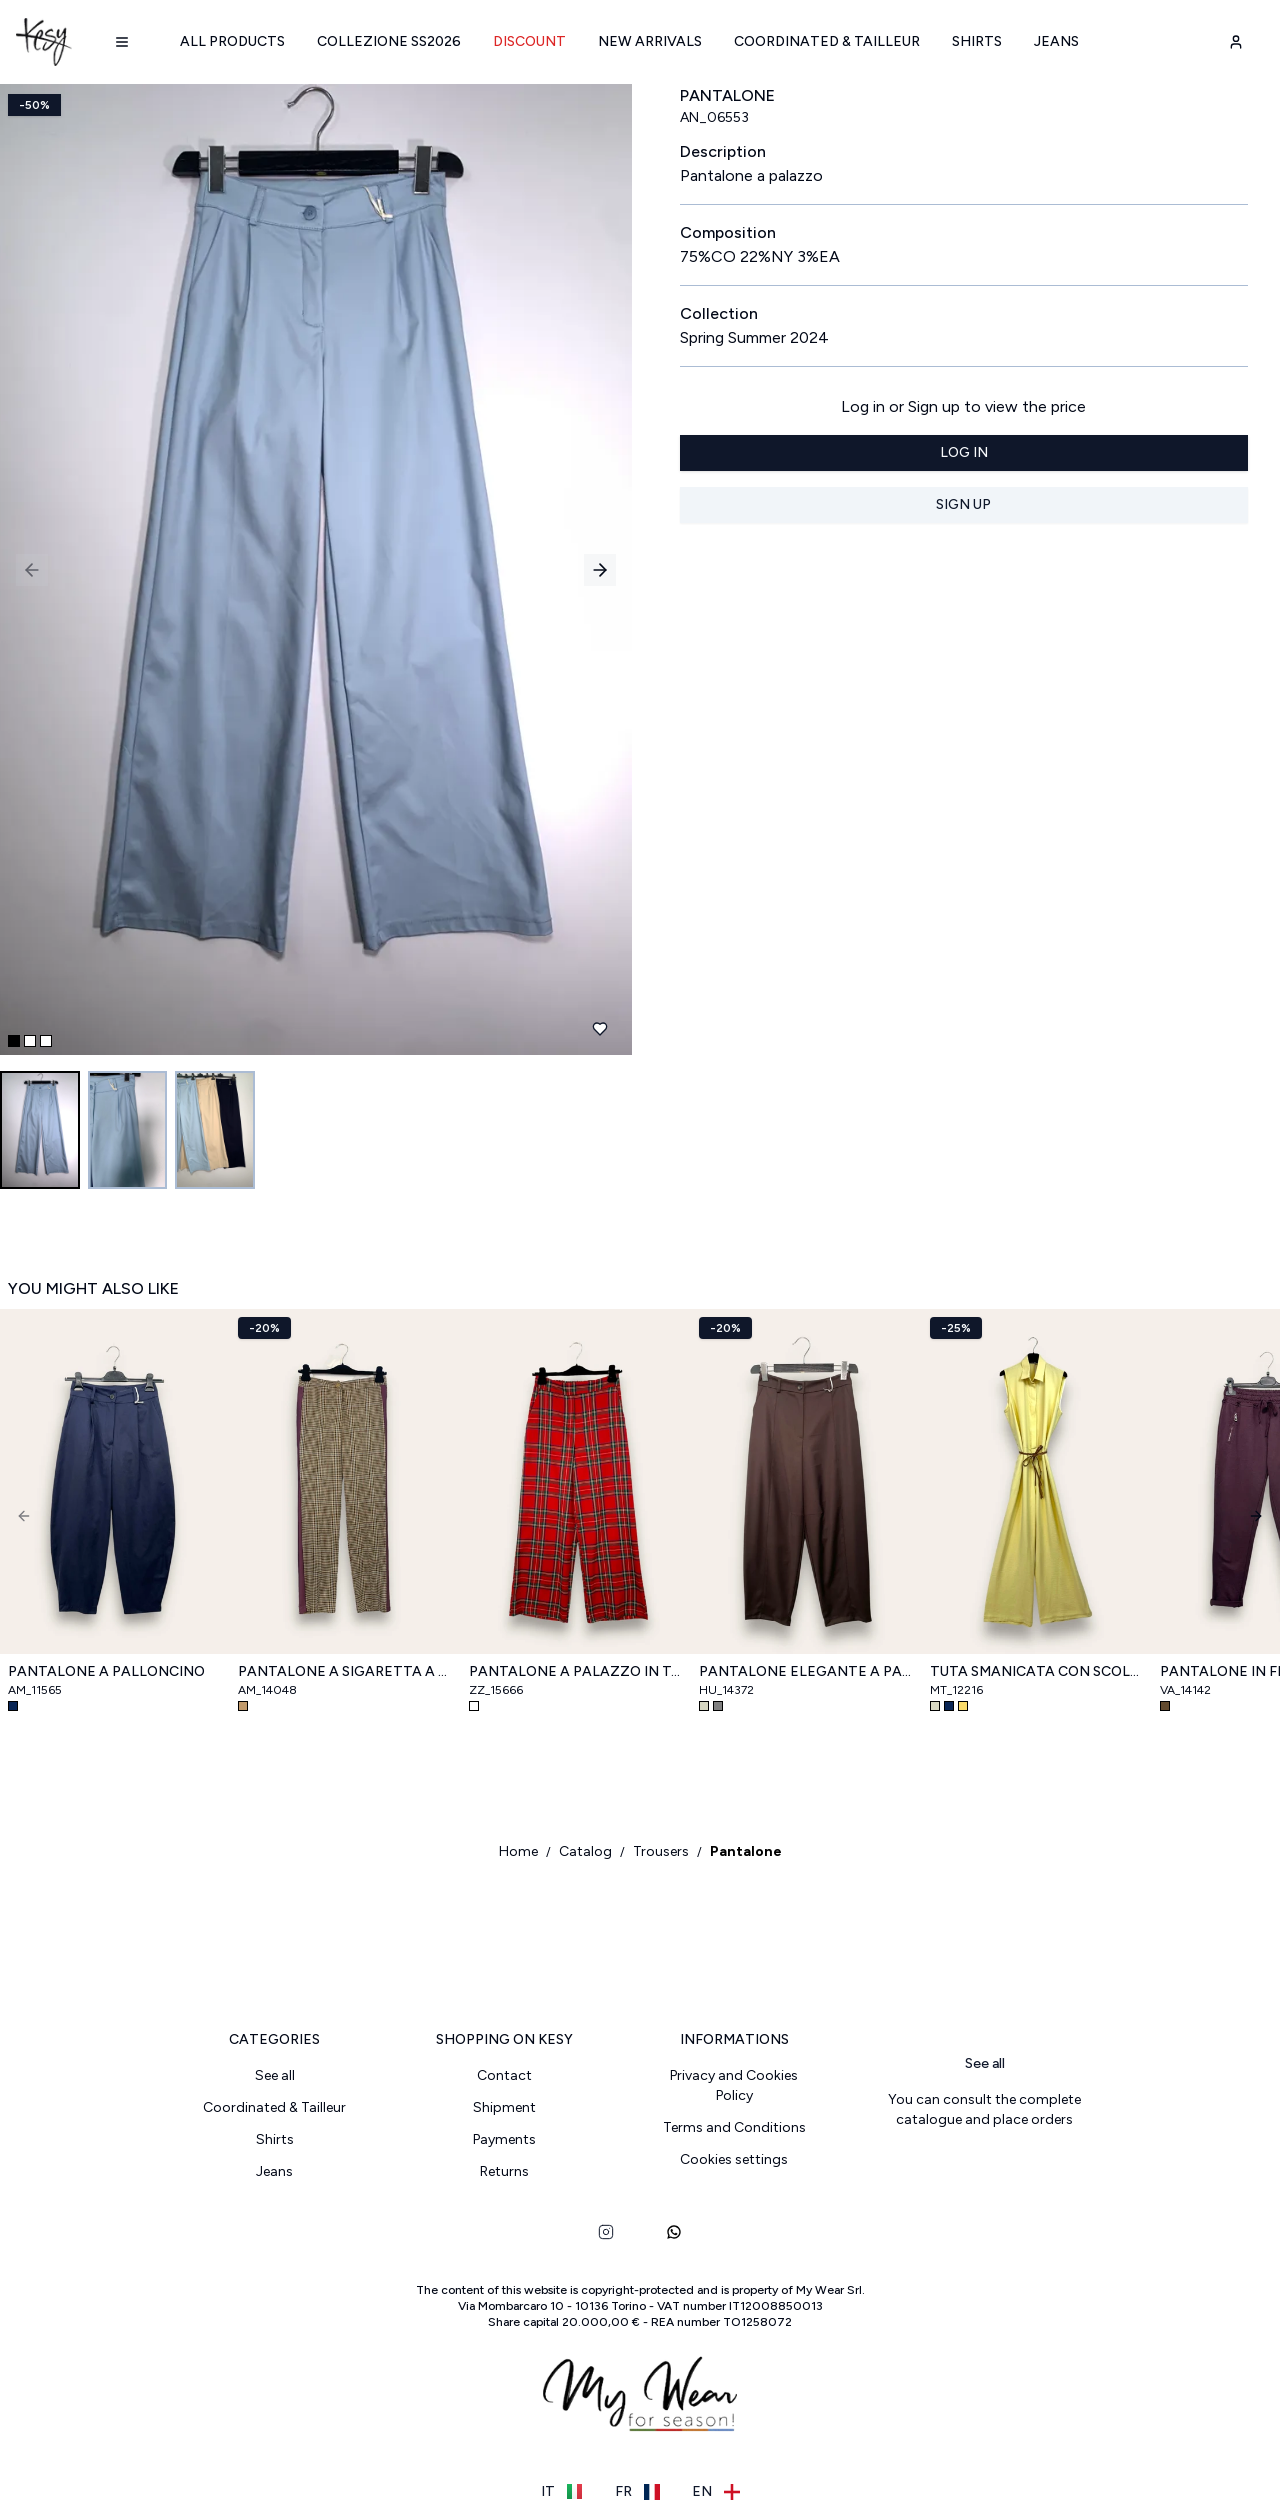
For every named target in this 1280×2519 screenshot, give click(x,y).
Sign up (963, 504)
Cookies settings (734, 2160)
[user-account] (1236, 42)
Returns (504, 2172)
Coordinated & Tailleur (827, 41)
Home (518, 1852)
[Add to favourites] (600, 1029)
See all (275, 2076)
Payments (504, 2140)
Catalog (585, 1852)
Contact (504, 2076)
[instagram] (606, 2233)
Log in (964, 452)
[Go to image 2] (128, 1130)
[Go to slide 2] (30, 1041)
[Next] (1256, 1516)
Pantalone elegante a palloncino (806, 1672)
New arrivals (650, 41)
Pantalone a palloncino (106, 1672)
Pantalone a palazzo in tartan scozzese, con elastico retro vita (576, 1672)
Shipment (504, 2108)
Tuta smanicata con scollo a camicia (1037, 1672)
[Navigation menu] (122, 42)
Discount (529, 41)
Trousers (661, 1852)
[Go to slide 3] (46, 1041)
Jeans (1056, 41)
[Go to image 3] (216, 1130)
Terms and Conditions (734, 2128)
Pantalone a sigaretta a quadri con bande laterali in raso (345, 1672)
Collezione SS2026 (389, 41)
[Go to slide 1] (14, 1041)
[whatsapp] (674, 2233)
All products (232, 41)
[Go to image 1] (40, 1130)
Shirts (977, 41)
